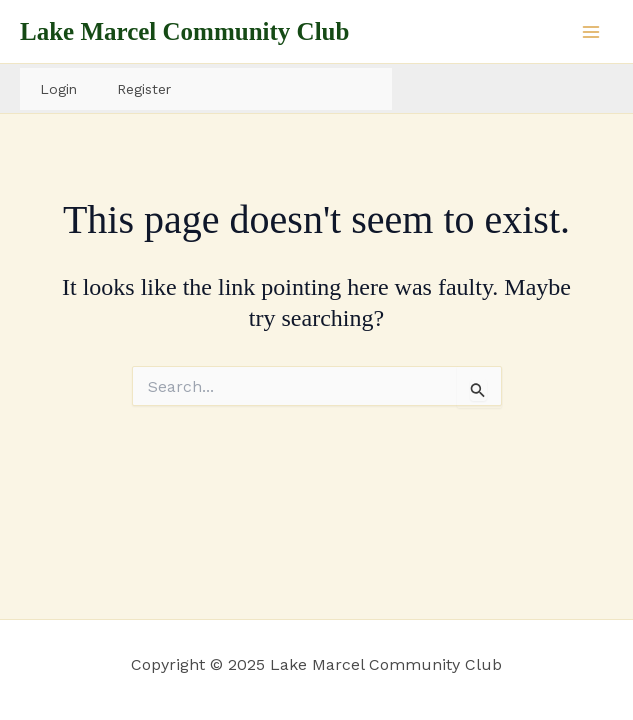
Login (58, 89)
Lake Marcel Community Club (184, 31)
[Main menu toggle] (591, 32)
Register (144, 89)
